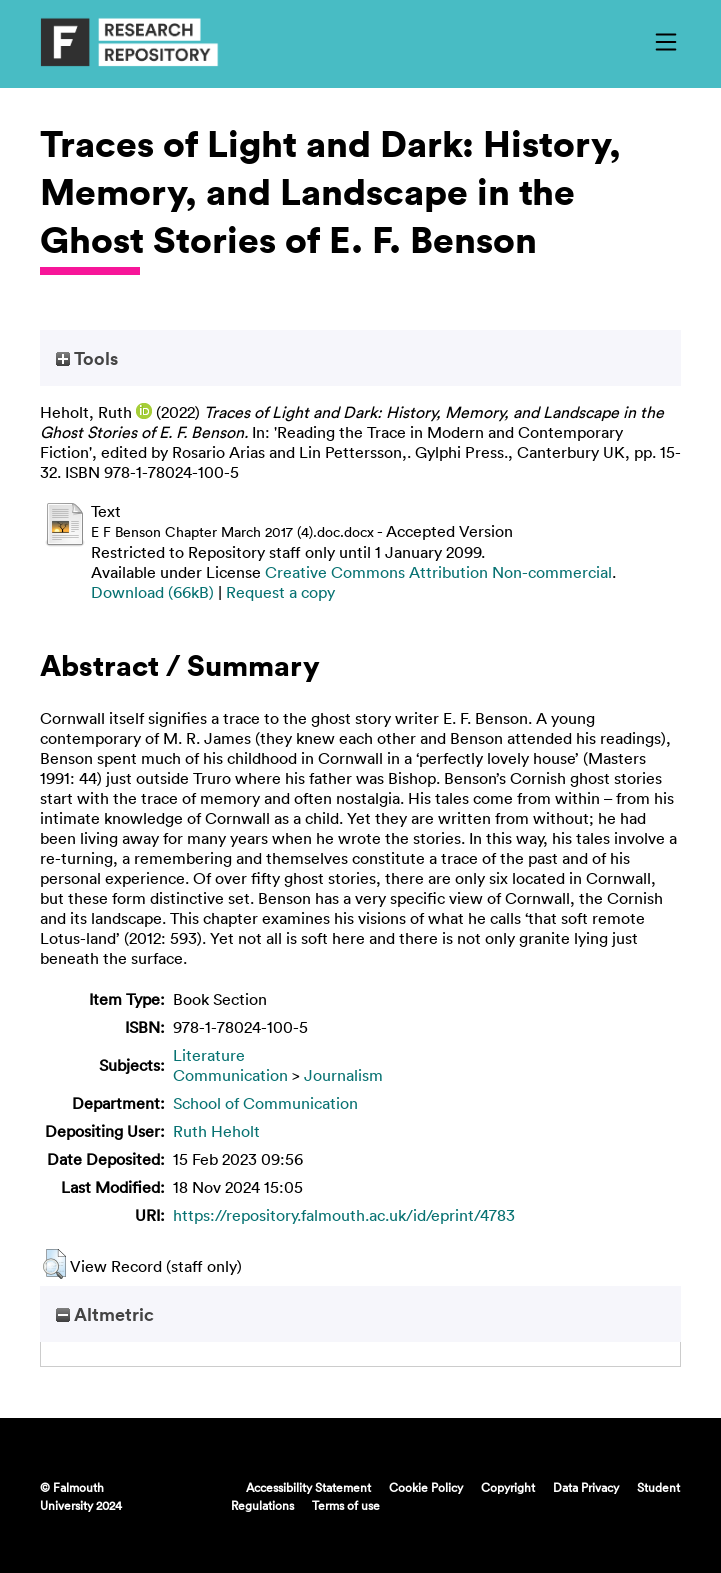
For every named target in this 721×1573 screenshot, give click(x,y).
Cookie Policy (426, 1487)
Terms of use (346, 1505)
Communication (230, 1075)
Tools (87, 358)
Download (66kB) (152, 592)
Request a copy (280, 592)
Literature (209, 1055)
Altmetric (105, 1314)
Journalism (343, 1075)
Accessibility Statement (308, 1487)
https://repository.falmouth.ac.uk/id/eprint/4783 (344, 1215)
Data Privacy (586, 1487)
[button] (54, 1264)
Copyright (508, 1487)
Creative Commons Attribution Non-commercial (438, 572)
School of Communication (265, 1103)
